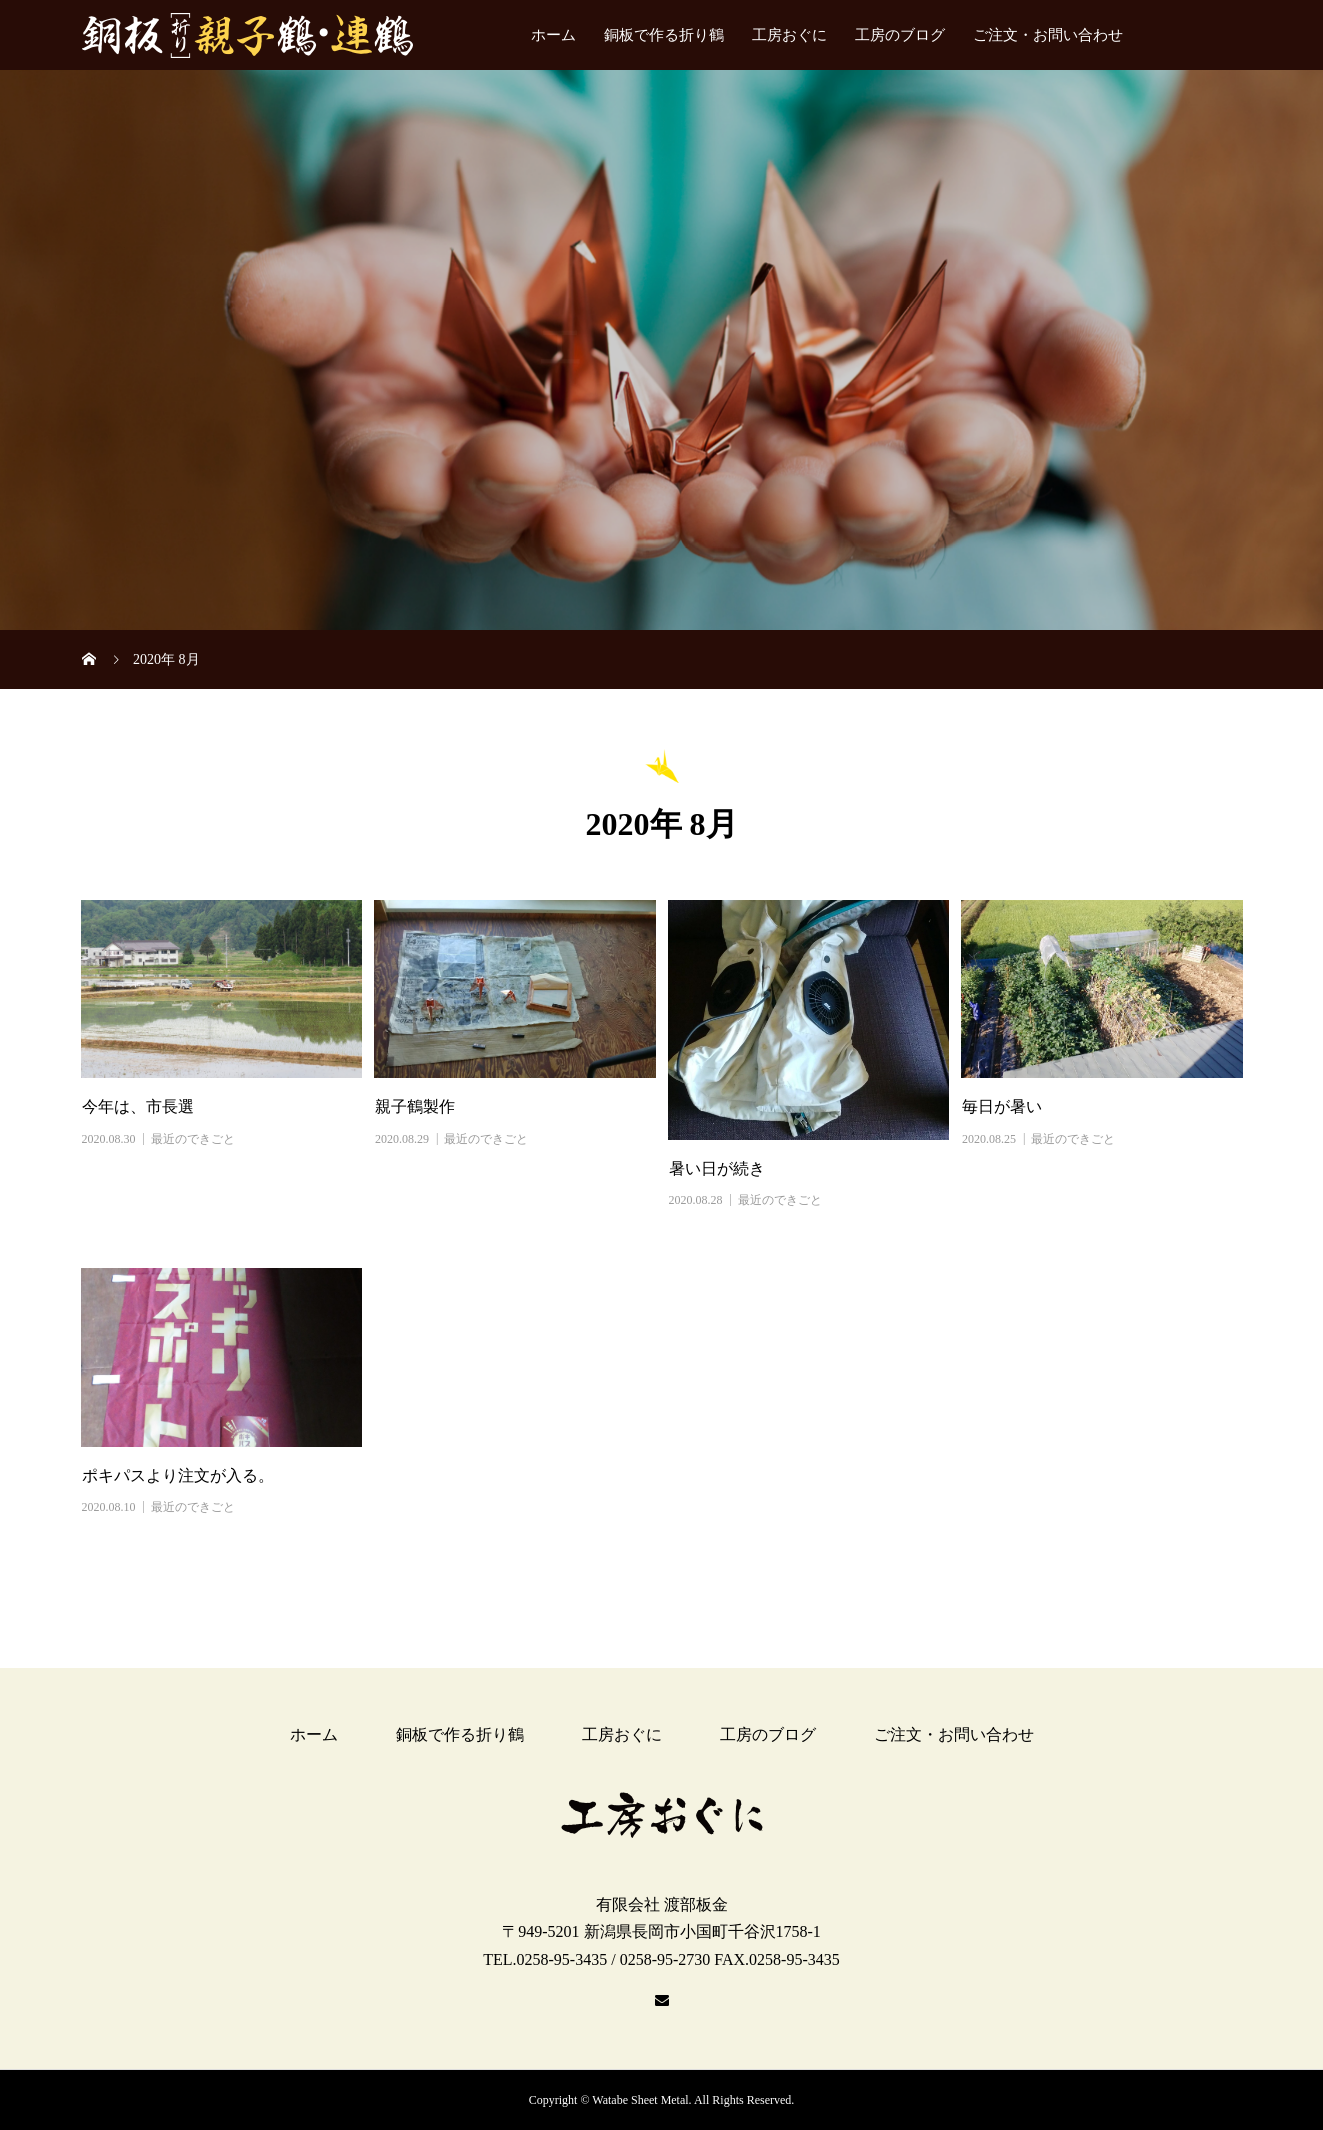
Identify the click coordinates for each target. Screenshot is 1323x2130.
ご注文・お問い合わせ (1048, 35)
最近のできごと (193, 1139)
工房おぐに (789, 35)
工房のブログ (900, 35)
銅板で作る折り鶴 (664, 35)
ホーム (553, 35)
